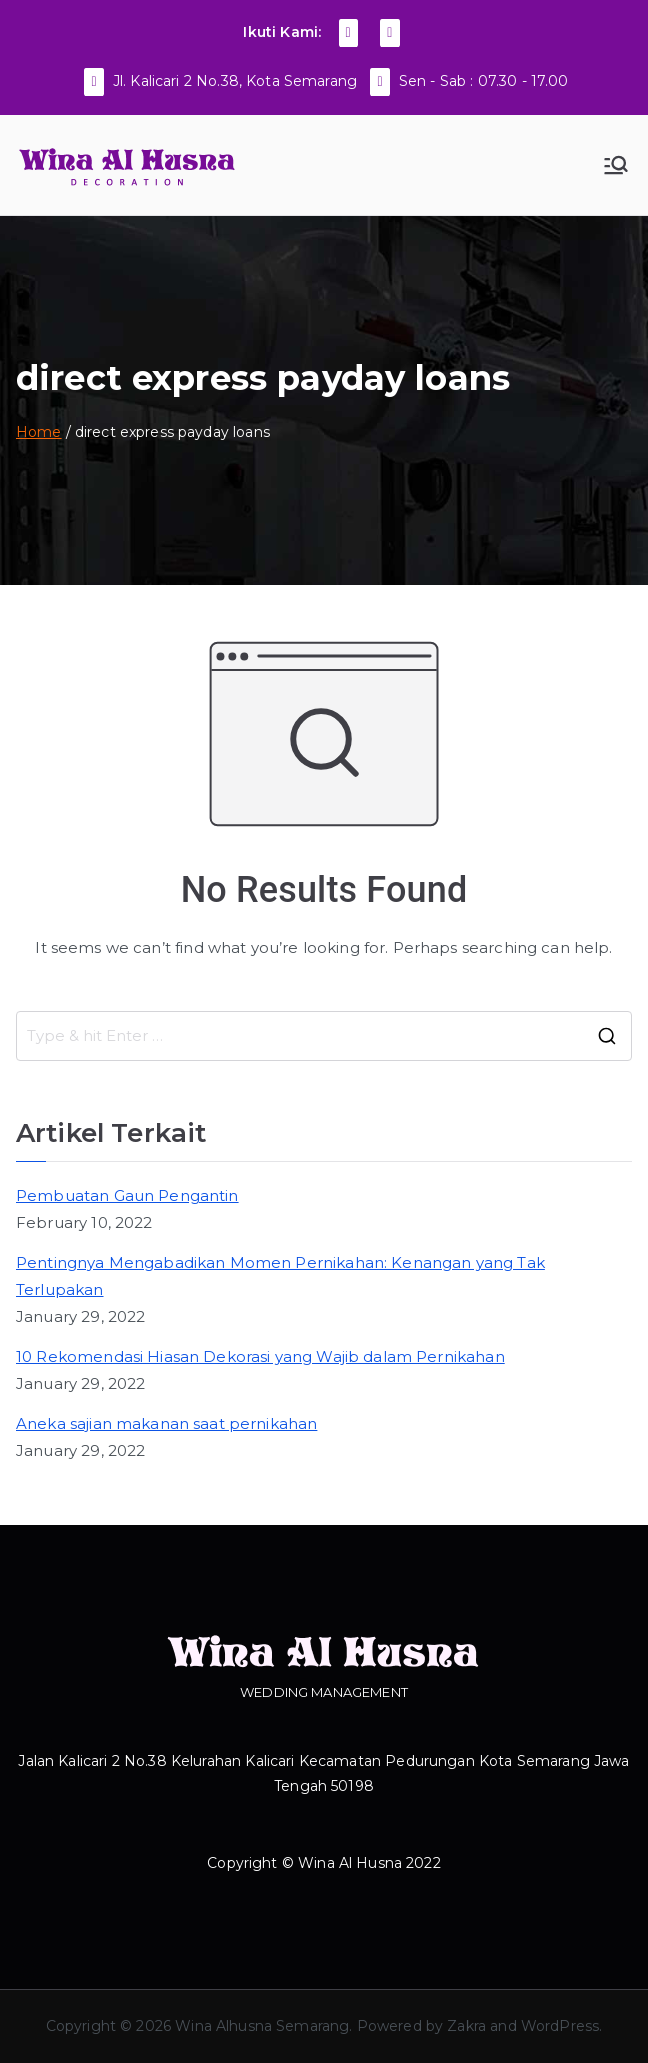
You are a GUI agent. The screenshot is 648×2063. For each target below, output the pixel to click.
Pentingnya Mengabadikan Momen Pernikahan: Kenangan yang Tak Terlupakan (280, 1276)
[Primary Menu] (616, 165)
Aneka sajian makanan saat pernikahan (166, 1423)
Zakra (466, 2026)
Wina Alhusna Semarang (262, 2026)
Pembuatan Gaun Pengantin (127, 1195)
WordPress (560, 2026)
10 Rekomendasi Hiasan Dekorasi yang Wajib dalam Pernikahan (260, 1356)
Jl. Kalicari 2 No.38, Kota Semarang (235, 81)
